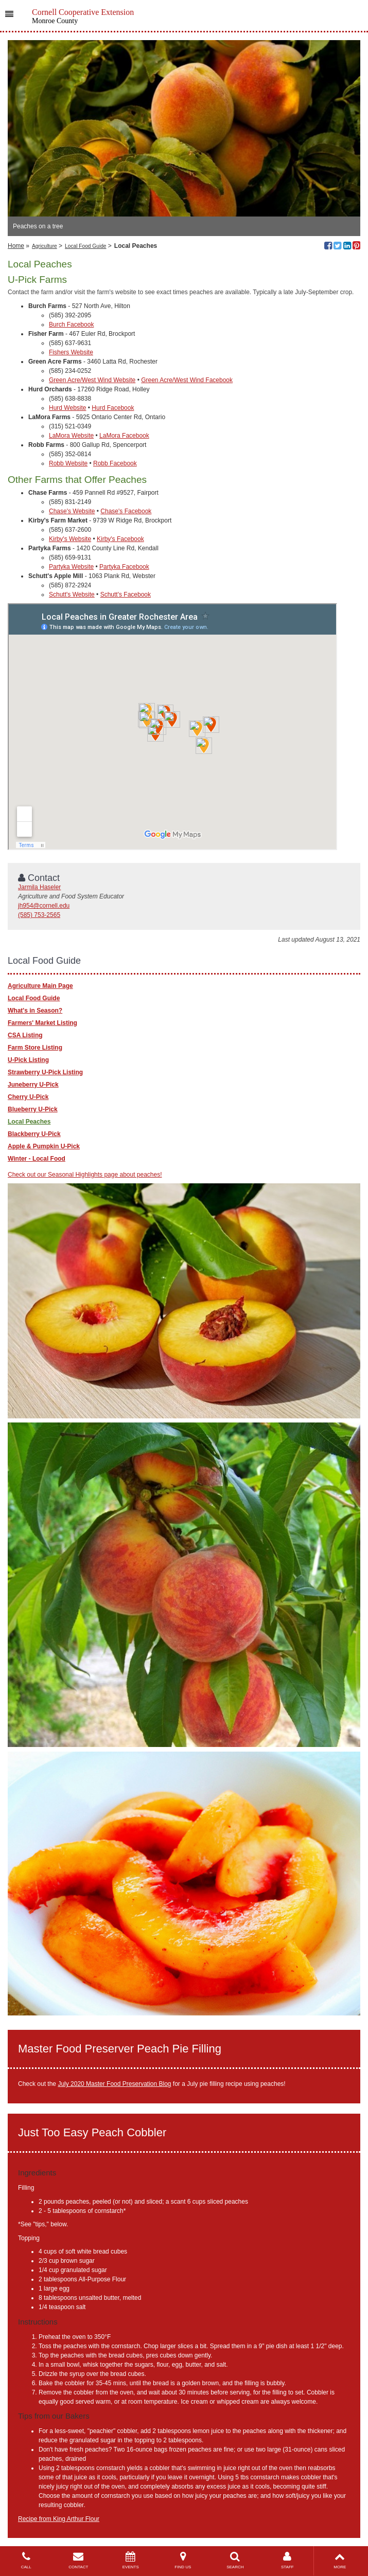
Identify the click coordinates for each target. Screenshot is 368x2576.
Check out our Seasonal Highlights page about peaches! (85, 1174)
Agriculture (44, 246)
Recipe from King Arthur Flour (58, 2519)
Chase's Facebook (125, 511)
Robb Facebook (115, 463)
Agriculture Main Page (40, 985)
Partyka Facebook (124, 566)
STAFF (287, 2560)
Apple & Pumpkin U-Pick (44, 1146)
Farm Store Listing (35, 1047)
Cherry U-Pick (28, 1097)
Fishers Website (71, 352)
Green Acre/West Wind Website (92, 380)
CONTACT (78, 2560)
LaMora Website (71, 435)
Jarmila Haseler (39, 887)
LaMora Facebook (124, 435)
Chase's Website (72, 511)
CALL (26, 2560)
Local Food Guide (85, 246)
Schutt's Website (72, 594)
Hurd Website (67, 407)
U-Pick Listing (28, 1060)
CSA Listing (25, 1035)
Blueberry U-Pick (33, 1109)
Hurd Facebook (113, 407)
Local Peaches (29, 1121)
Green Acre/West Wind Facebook (187, 380)
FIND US (183, 2560)
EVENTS (130, 2560)
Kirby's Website (70, 539)
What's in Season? (35, 1010)
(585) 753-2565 (39, 914)
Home (16, 245)
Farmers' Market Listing (42, 1022)
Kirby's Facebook (120, 539)
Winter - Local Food (36, 1158)
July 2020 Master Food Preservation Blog (114, 2083)
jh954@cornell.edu (43, 905)
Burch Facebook (71, 324)
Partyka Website (71, 566)
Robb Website (68, 463)
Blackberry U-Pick (34, 1134)
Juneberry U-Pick (33, 1084)
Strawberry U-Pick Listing (45, 1072)
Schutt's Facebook (125, 594)
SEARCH (235, 2560)
